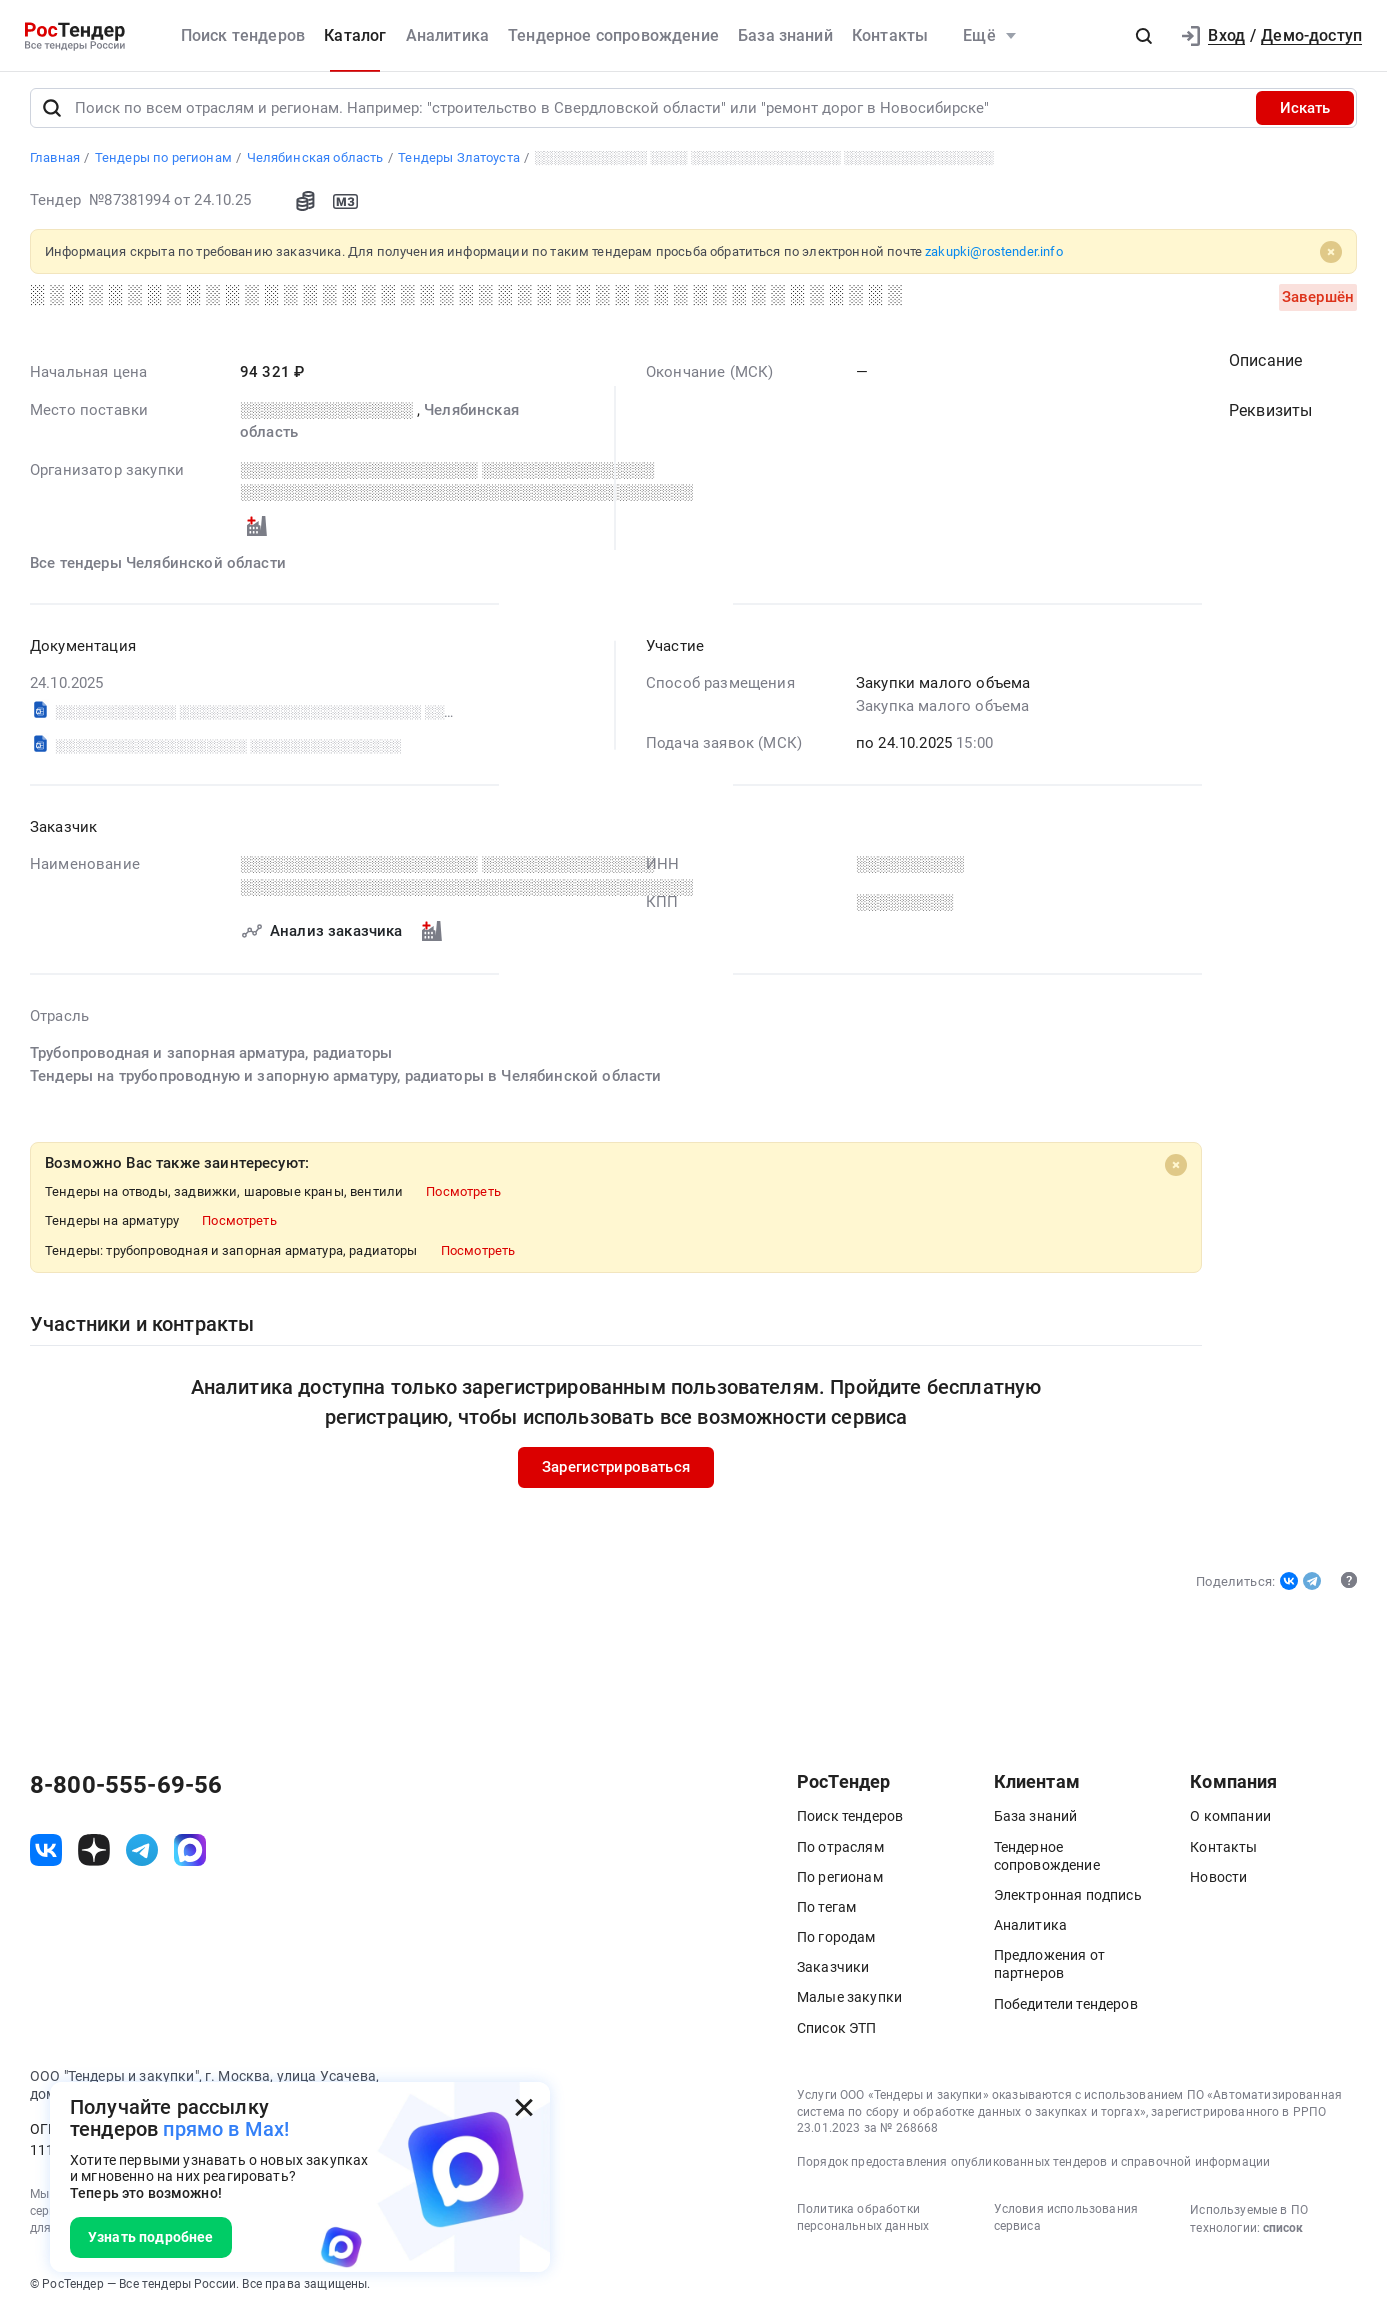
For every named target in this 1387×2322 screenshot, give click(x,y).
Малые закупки (849, 2003)
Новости (1218, 1883)
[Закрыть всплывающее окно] (524, 2108)
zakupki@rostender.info (994, 257)
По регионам (840, 1883)
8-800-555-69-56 (126, 1791)
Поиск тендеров (243, 35)
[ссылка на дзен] (94, 1856)
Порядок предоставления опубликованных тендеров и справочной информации (1033, 2168)
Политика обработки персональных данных (863, 2223)
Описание (1265, 366)
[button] (1144, 36)
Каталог (355, 35)
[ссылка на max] (190, 1856)
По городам (836, 1943)
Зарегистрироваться (616, 1473)
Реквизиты (1270, 416)
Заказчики (833, 1973)
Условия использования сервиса (1066, 2223)
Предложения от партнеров (1049, 1970)
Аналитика (447, 35)
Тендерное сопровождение (613, 35)
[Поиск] (52, 114)
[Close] (1331, 258)
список (1283, 2234)
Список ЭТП (837, 2034)
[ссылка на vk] (46, 1856)
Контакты (890, 35)
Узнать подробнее (151, 2237)
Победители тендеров (1066, 2010)
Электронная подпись (1068, 1901)
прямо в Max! (226, 2129)
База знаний (785, 35)
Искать (1305, 114)
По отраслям (840, 1852)
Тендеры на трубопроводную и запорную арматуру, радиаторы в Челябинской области (345, 1081)
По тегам (826, 1913)
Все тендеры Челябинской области (158, 569)
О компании (1230, 1822)
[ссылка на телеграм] (142, 1856)
